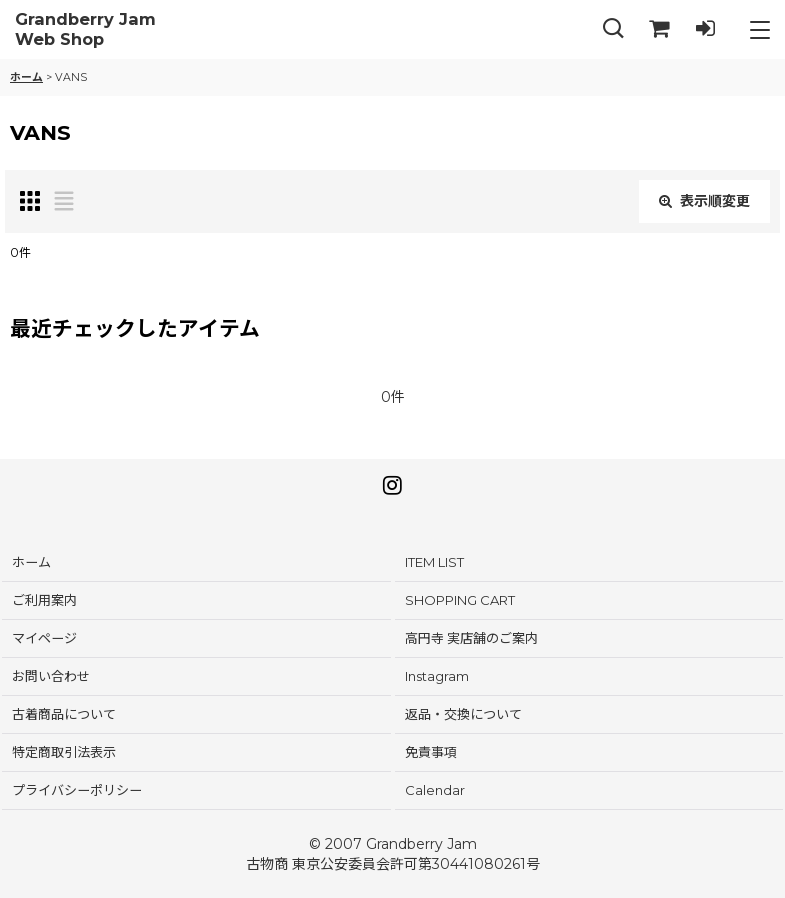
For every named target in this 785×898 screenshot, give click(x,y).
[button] (613, 29)
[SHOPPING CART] (659, 29)
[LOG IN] (705, 29)
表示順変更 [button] (704, 201)
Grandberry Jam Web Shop (85, 29)
